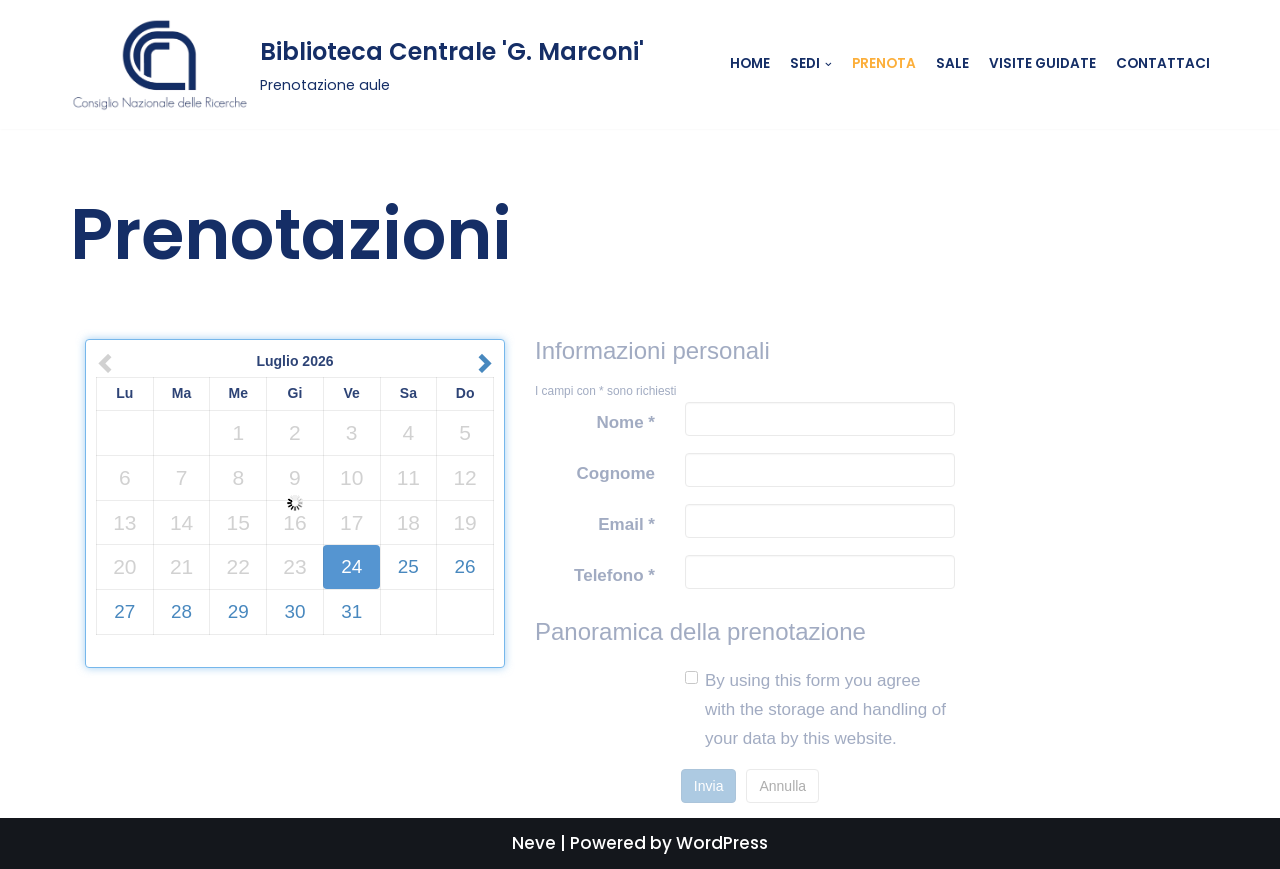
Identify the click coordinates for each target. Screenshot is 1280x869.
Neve (534, 843)
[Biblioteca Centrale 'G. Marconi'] (357, 64)
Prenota (884, 63)
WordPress (722, 843)
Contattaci (1163, 63)
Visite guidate (1042, 63)
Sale (952, 63)
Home (750, 63)
